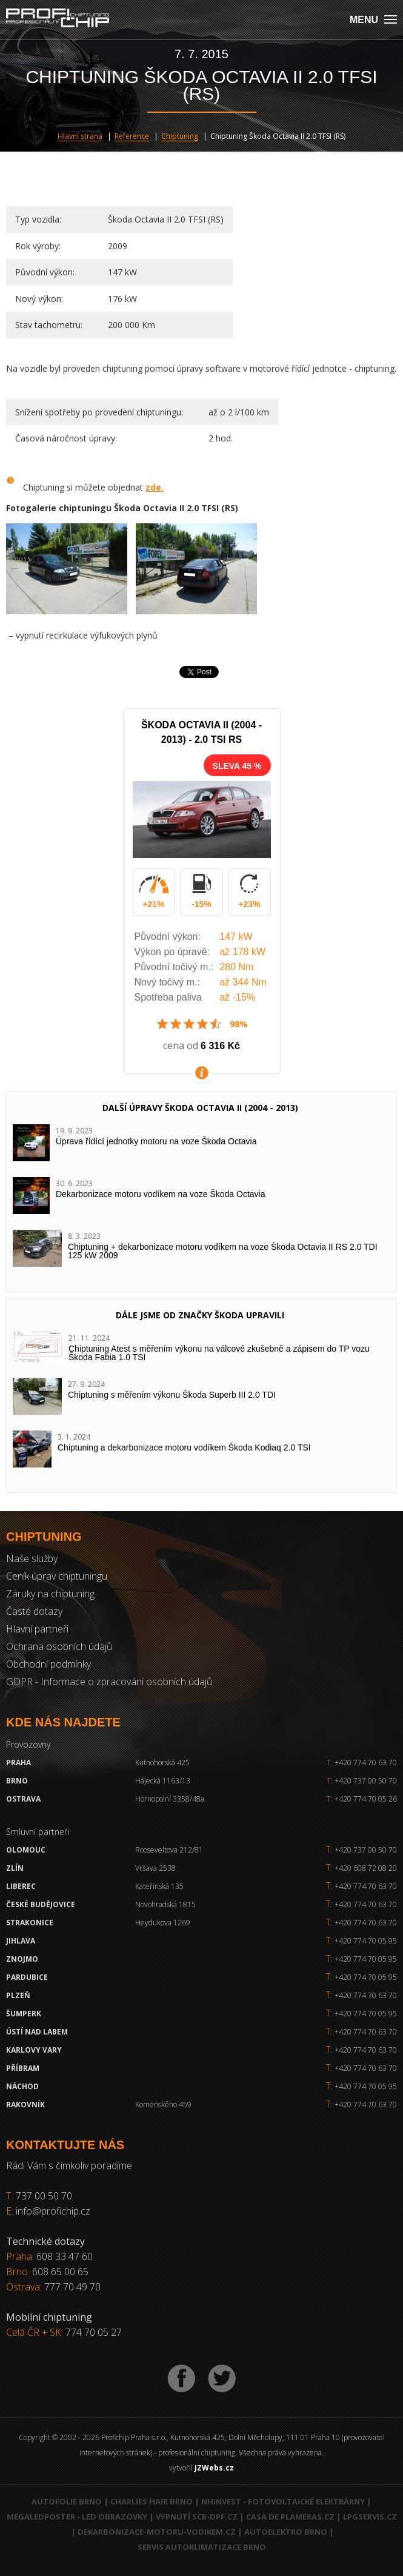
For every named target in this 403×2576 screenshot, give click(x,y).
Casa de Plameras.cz (290, 2516)
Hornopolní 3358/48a (169, 1799)
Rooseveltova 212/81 (169, 1850)
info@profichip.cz (53, 2211)
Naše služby (32, 1558)
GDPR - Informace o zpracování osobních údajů (109, 1681)
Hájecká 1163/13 (162, 1781)
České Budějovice (40, 1904)
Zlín (15, 1868)
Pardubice (27, 1977)
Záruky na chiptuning (50, 1593)
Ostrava (23, 1799)
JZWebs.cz (214, 2468)
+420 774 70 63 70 (362, 1762)
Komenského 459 (163, 2104)
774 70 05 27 (93, 2332)
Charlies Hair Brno (151, 2501)
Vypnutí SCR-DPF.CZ (197, 2516)
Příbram (22, 2068)
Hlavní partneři (37, 1628)
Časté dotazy (34, 1611)
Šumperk (23, 2013)
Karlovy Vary (34, 2050)
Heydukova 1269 (162, 1922)
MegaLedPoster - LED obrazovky (77, 2516)
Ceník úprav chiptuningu (56, 1576)
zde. (154, 487)
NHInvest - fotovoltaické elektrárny (283, 2501)
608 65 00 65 (60, 2271)
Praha (18, 1762)
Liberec (21, 1886)
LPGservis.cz (370, 2516)
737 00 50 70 (44, 2195)
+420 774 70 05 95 (366, 1941)
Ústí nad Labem (37, 2032)
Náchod (22, 2086)
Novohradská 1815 (165, 1904)
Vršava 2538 (155, 1868)
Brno (17, 1781)
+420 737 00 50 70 (362, 1781)
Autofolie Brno (67, 2501)
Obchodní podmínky (48, 1664)
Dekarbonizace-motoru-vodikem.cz (157, 2531)
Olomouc (25, 1850)
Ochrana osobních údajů (59, 1646)
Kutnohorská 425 (162, 1762)
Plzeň (18, 1995)
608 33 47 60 (64, 2256)
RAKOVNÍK (25, 2104)
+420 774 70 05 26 (362, 1799)
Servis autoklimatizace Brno (202, 2546)
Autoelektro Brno (285, 2531)
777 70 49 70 (72, 2286)
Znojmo (22, 1959)
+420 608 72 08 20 (366, 1868)
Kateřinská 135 (159, 1886)
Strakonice (29, 1922)
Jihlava (20, 1941)
